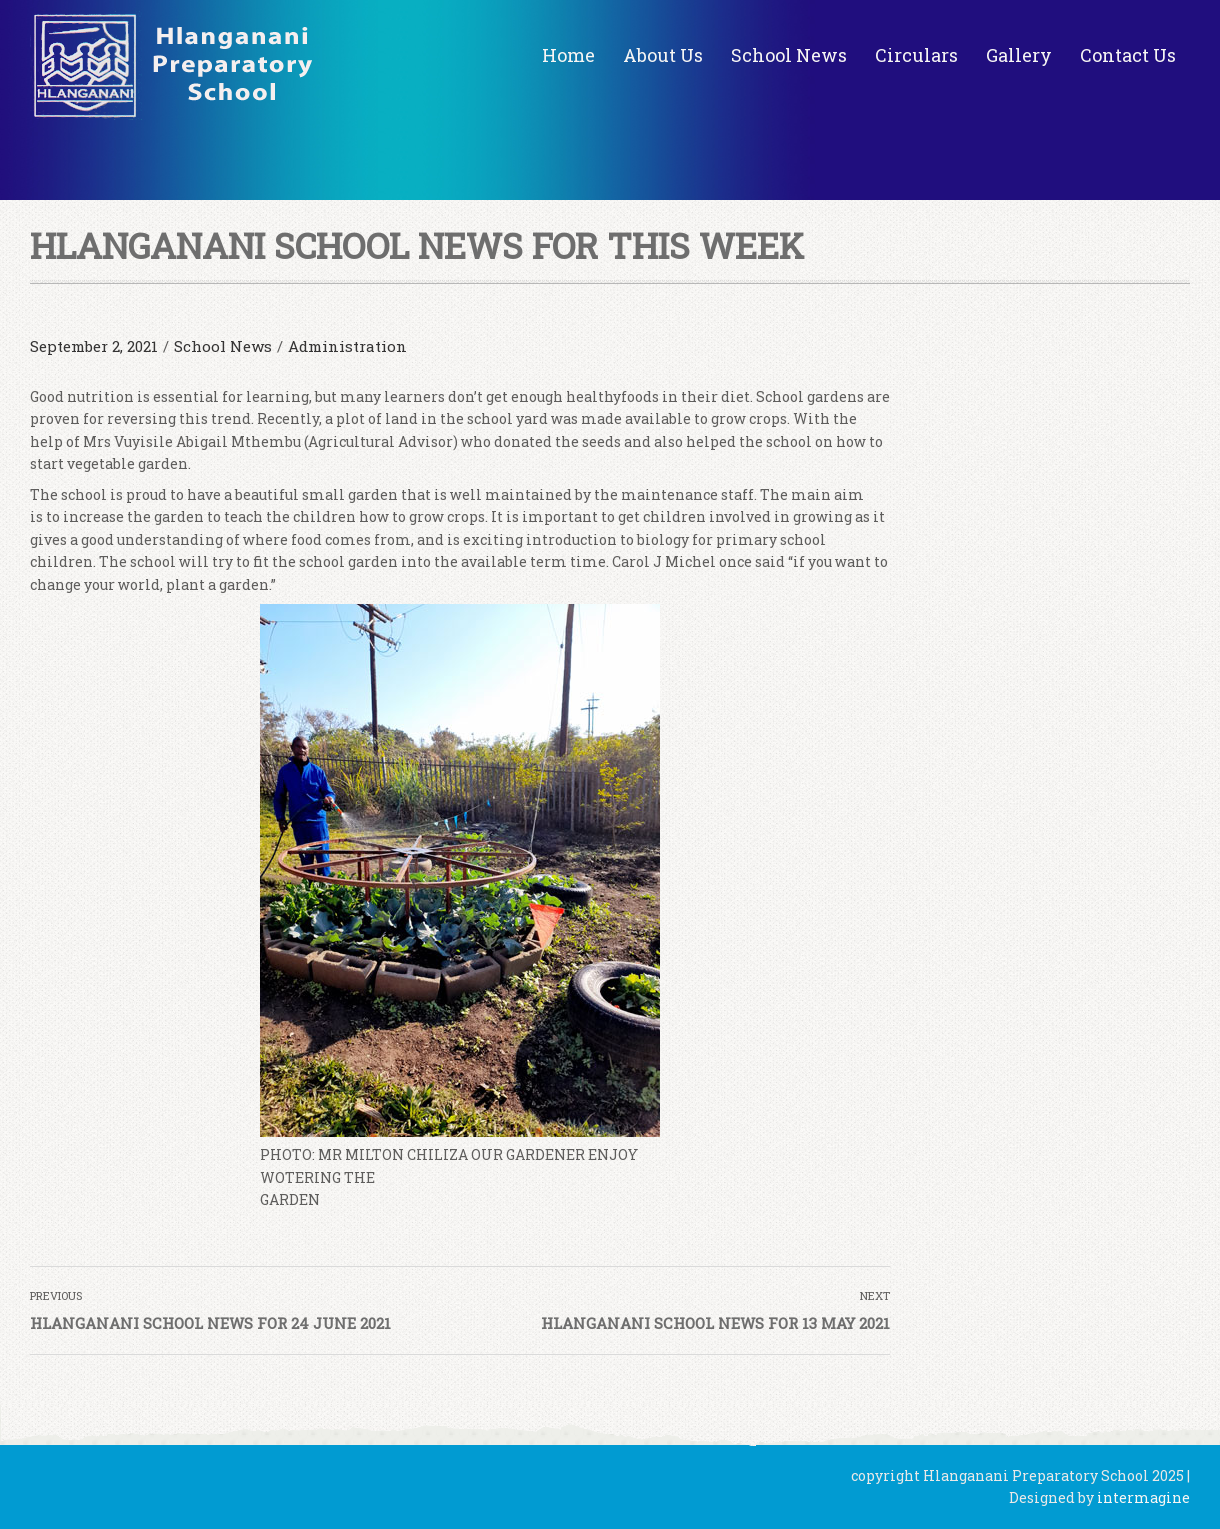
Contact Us (1128, 55)
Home (568, 55)
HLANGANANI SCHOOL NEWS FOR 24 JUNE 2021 (210, 1323)
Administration (347, 346)
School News (789, 55)
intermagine (1143, 1497)
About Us (663, 55)
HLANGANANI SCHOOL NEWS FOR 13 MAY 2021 (715, 1323)
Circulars (916, 55)
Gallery (1019, 55)
